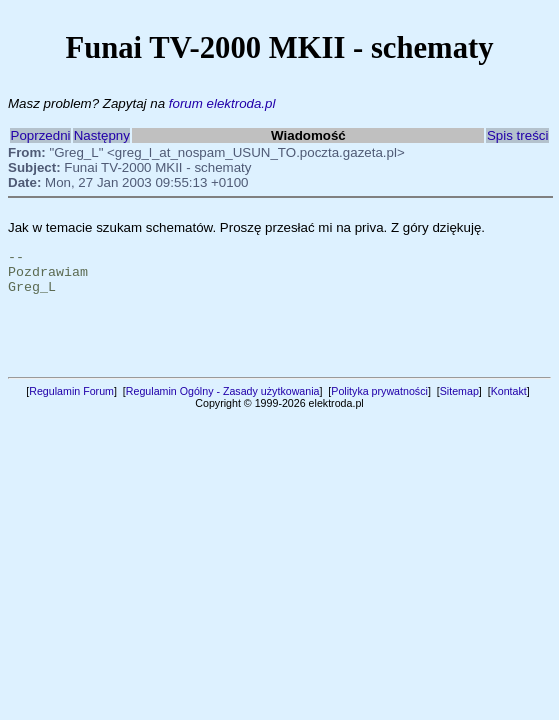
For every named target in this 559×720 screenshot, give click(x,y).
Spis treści (517, 135)
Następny (102, 135)
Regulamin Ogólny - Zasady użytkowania (223, 406)
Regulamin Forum (71, 406)
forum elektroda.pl (222, 103)
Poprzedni (41, 135)
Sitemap (459, 406)
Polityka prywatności (379, 406)
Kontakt (509, 406)
